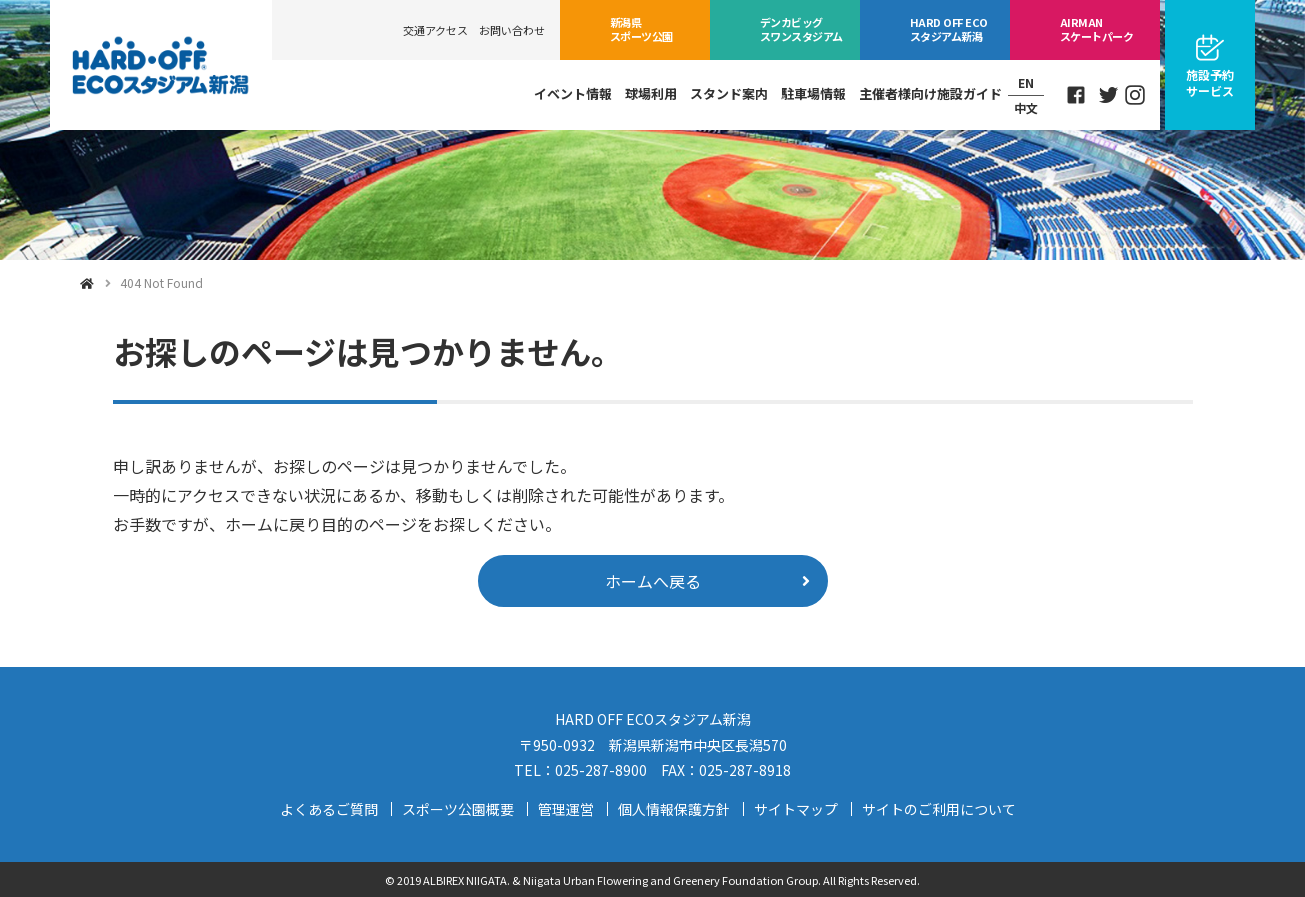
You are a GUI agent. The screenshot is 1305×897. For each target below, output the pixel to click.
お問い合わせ (512, 30)
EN (1026, 82)
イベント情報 (573, 93)
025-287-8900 (601, 770)
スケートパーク (1096, 29)
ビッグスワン (801, 29)
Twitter (1109, 95)
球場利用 (651, 93)
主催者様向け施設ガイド (930, 93)
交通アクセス (435, 30)
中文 (1026, 107)
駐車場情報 (813, 93)
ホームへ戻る (653, 581)
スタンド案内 (729, 93)
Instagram (1135, 95)
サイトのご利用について (939, 809)
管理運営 (566, 809)
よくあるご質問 (329, 809)
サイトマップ (796, 809)
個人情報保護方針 (674, 809)
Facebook (1076, 95)
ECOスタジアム (948, 29)
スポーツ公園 (641, 29)
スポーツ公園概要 (458, 809)
